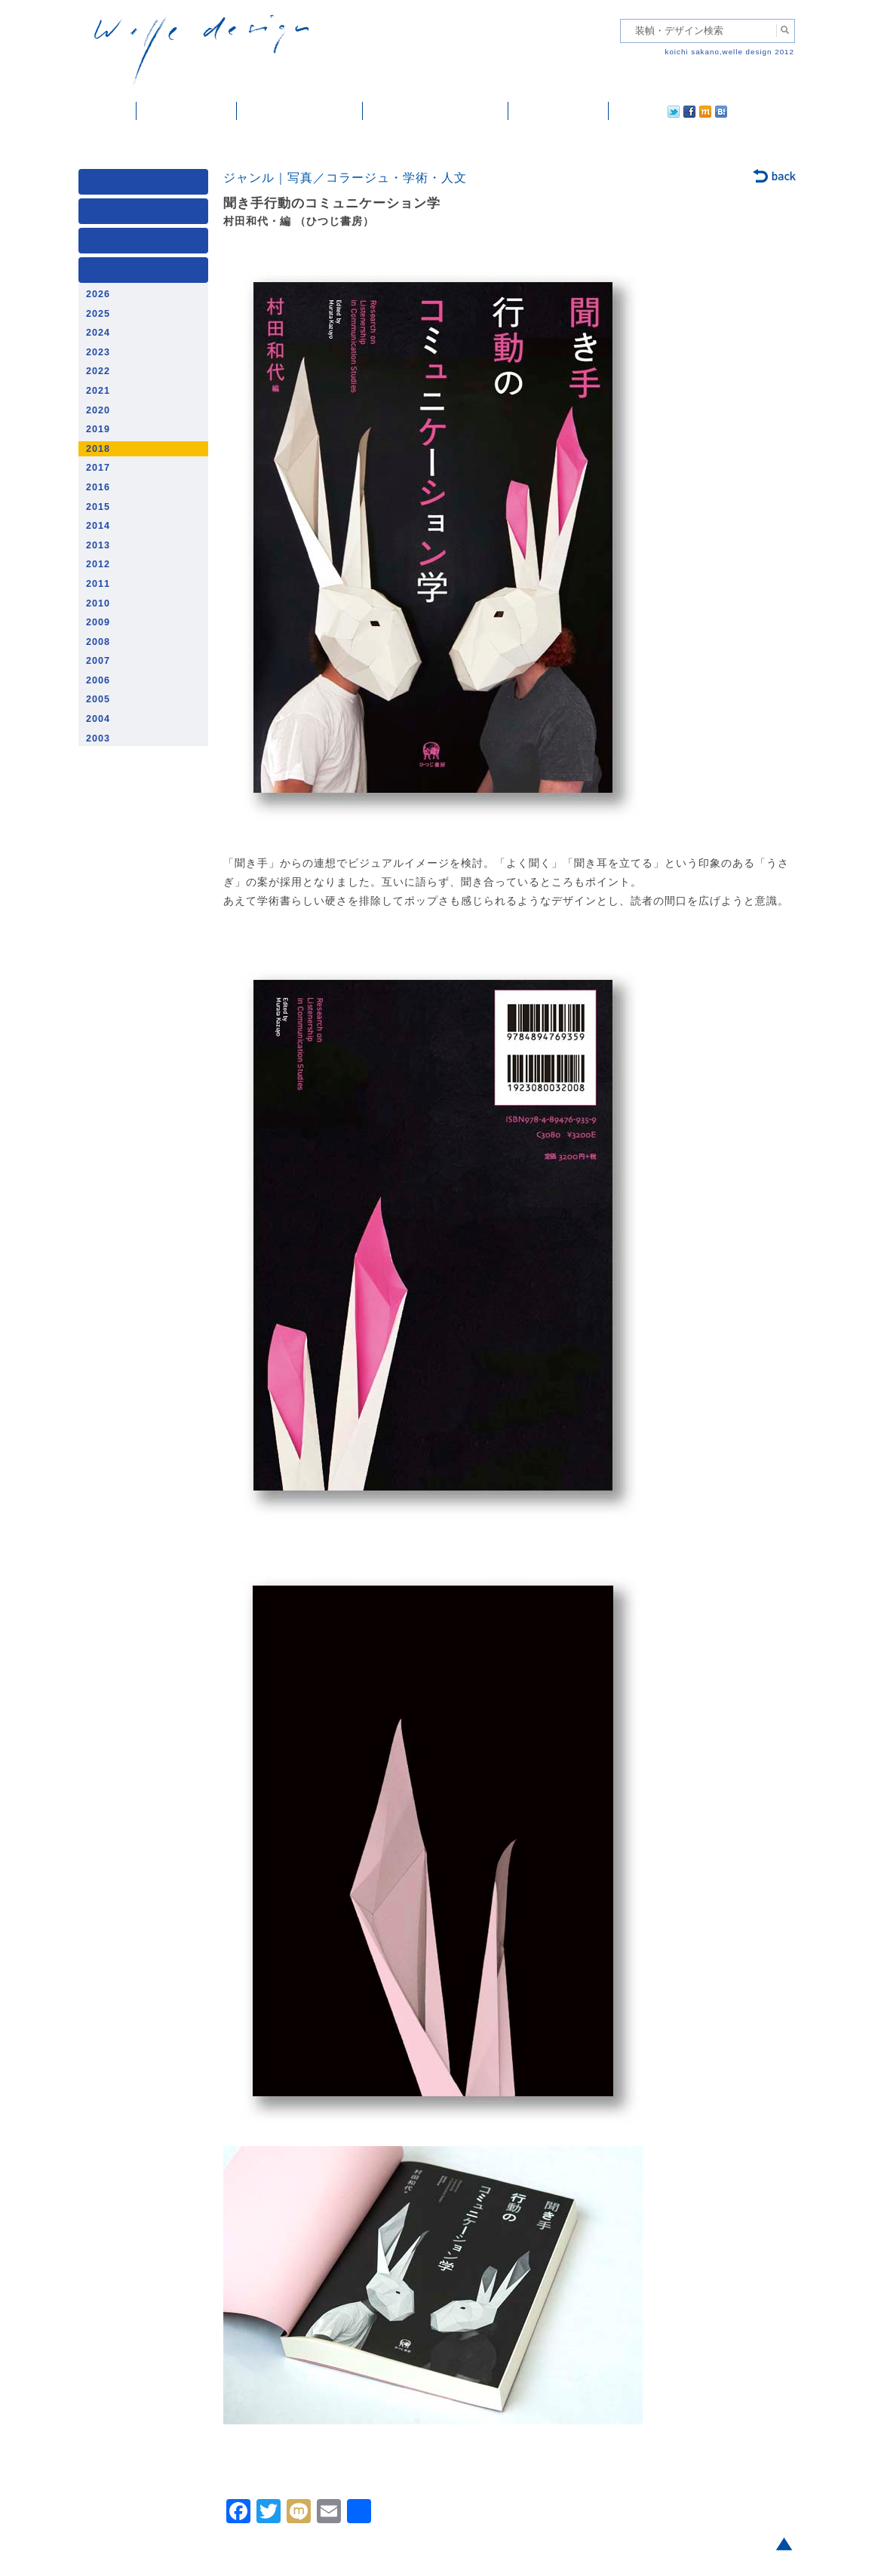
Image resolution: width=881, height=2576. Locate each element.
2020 (98, 410)
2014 (98, 525)
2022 (98, 371)
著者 (146, 244)
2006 (98, 680)
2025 (98, 314)
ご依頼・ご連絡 (558, 111)
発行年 (146, 273)
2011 (98, 584)
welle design (201, 51)
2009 (98, 622)
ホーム (107, 111)
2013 (98, 545)
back (775, 177)
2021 (98, 390)
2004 (98, 719)
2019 (98, 429)
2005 (98, 699)
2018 (98, 449)
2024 (98, 332)
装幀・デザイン (187, 111)
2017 (98, 467)
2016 (98, 487)
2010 (98, 603)
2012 (98, 564)
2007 (98, 661)
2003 (98, 738)
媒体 (146, 185)
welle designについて (435, 111)
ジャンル (146, 214)
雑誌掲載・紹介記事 (300, 111)
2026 (98, 294)
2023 (98, 352)
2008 (98, 642)
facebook (647, 111)
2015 (98, 507)
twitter (625, 111)
